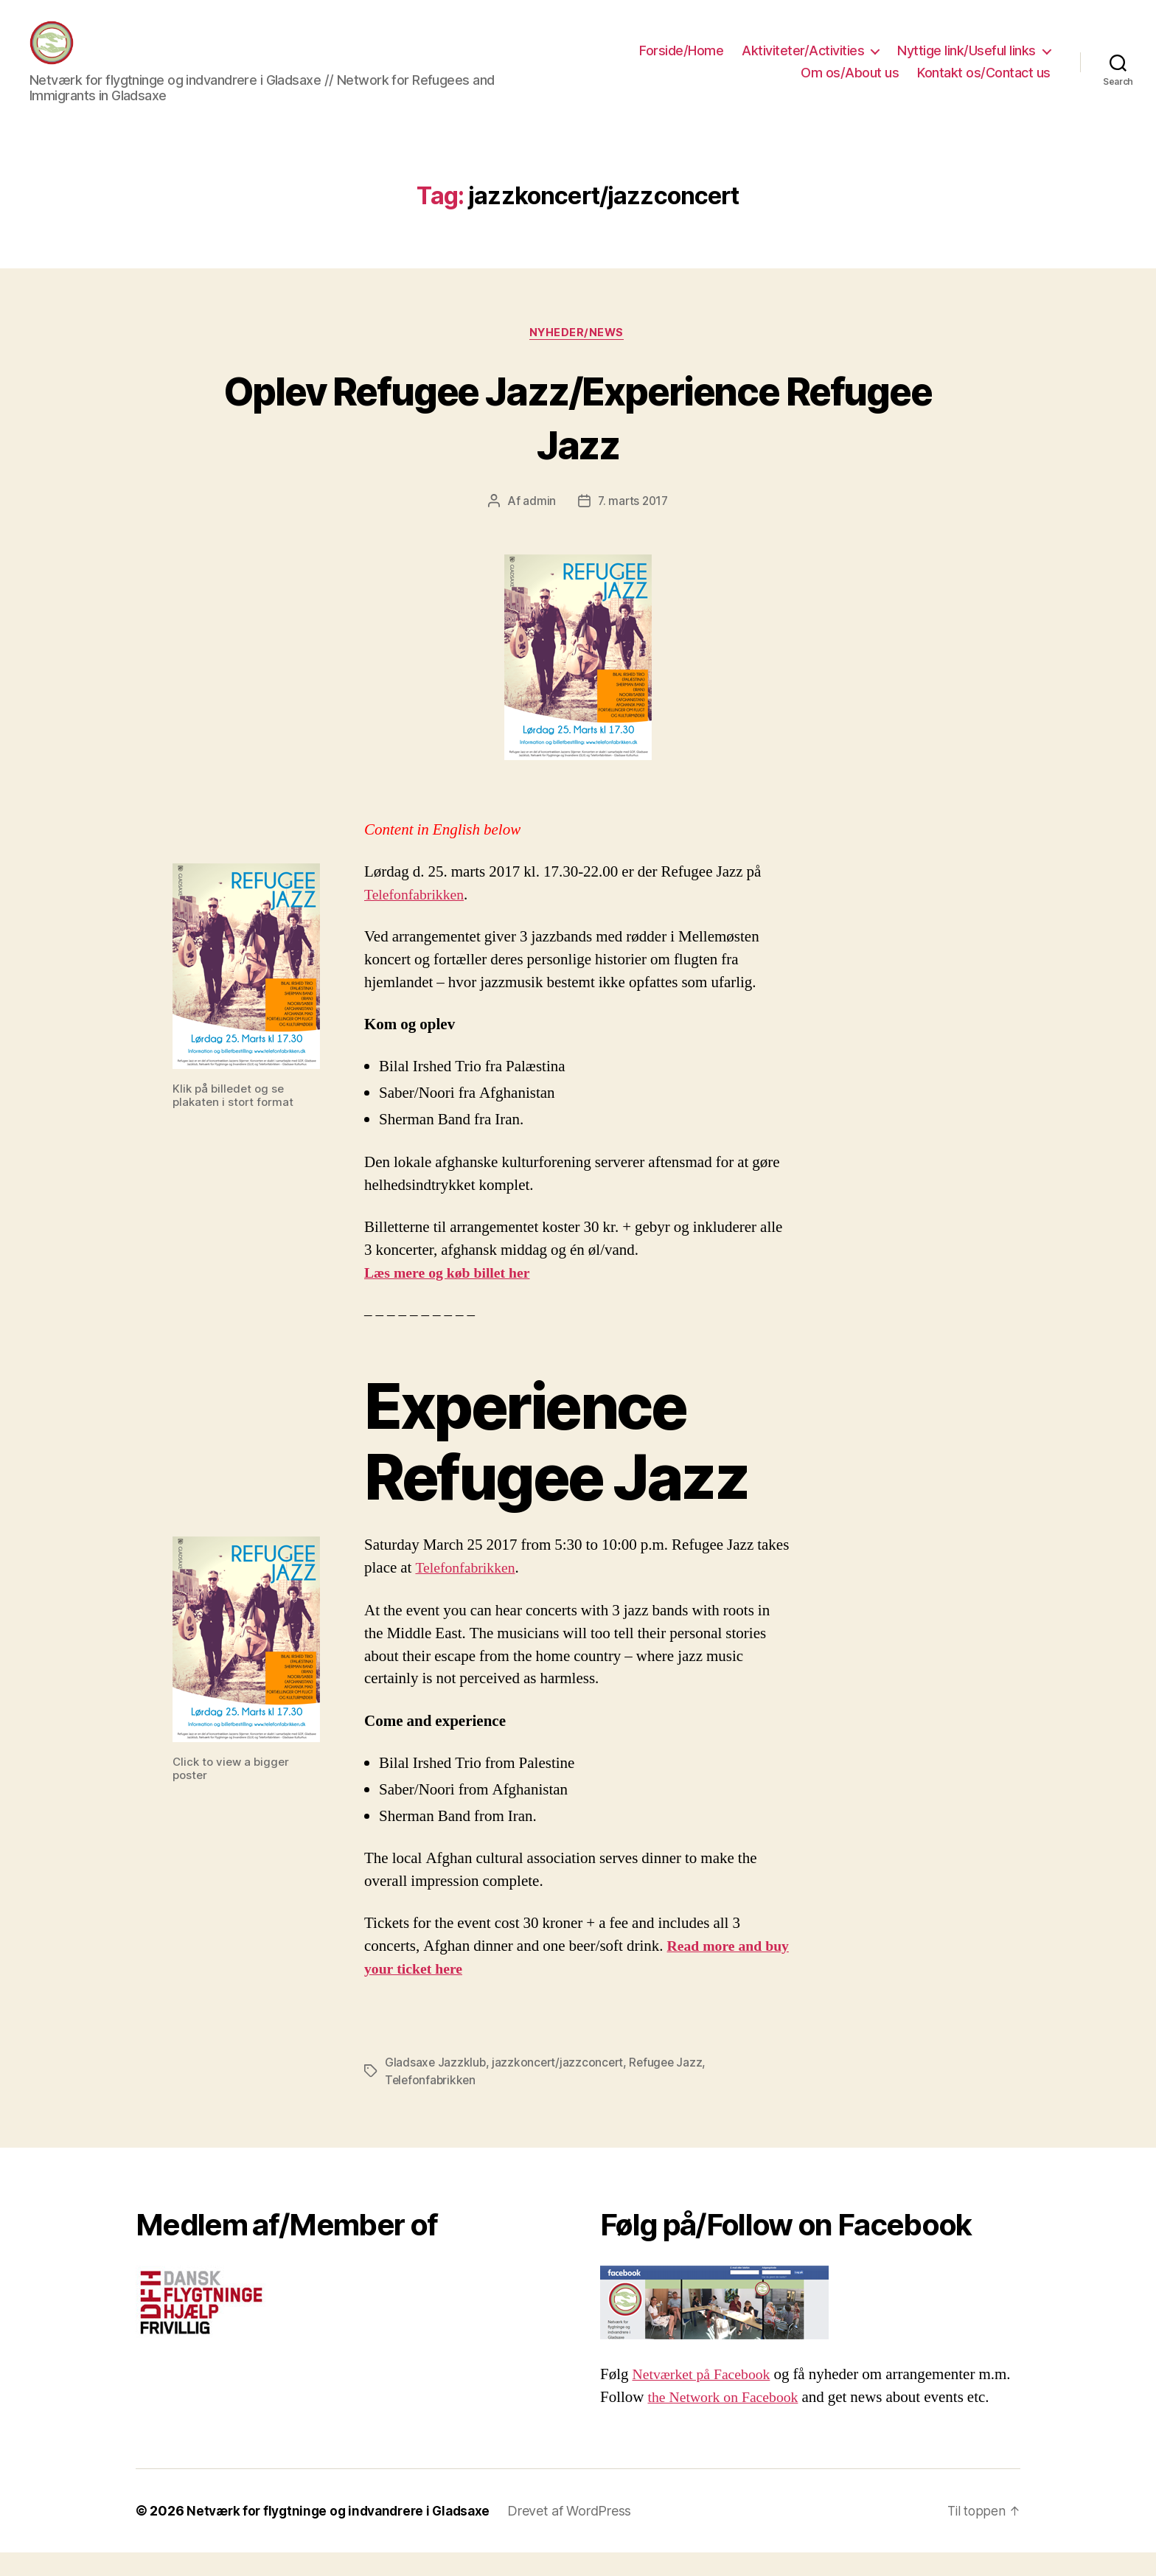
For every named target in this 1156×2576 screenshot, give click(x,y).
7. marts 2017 (633, 525)
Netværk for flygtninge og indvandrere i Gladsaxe (345, 2534)
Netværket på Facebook (706, 2398)
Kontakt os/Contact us (984, 83)
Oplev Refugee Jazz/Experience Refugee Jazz (578, 439)
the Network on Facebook (728, 2421)
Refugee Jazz (670, 2085)
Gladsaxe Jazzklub (436, 2085)
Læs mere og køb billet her (452, 1296)
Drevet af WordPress (582, 2534)
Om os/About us (850, 83)
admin (537, 525)
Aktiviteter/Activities (803, 61)
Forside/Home (681, 61)
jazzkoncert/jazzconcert (560, 2085)
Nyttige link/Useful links (966, 61)
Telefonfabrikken (417, 918)
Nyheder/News (578, 356)
